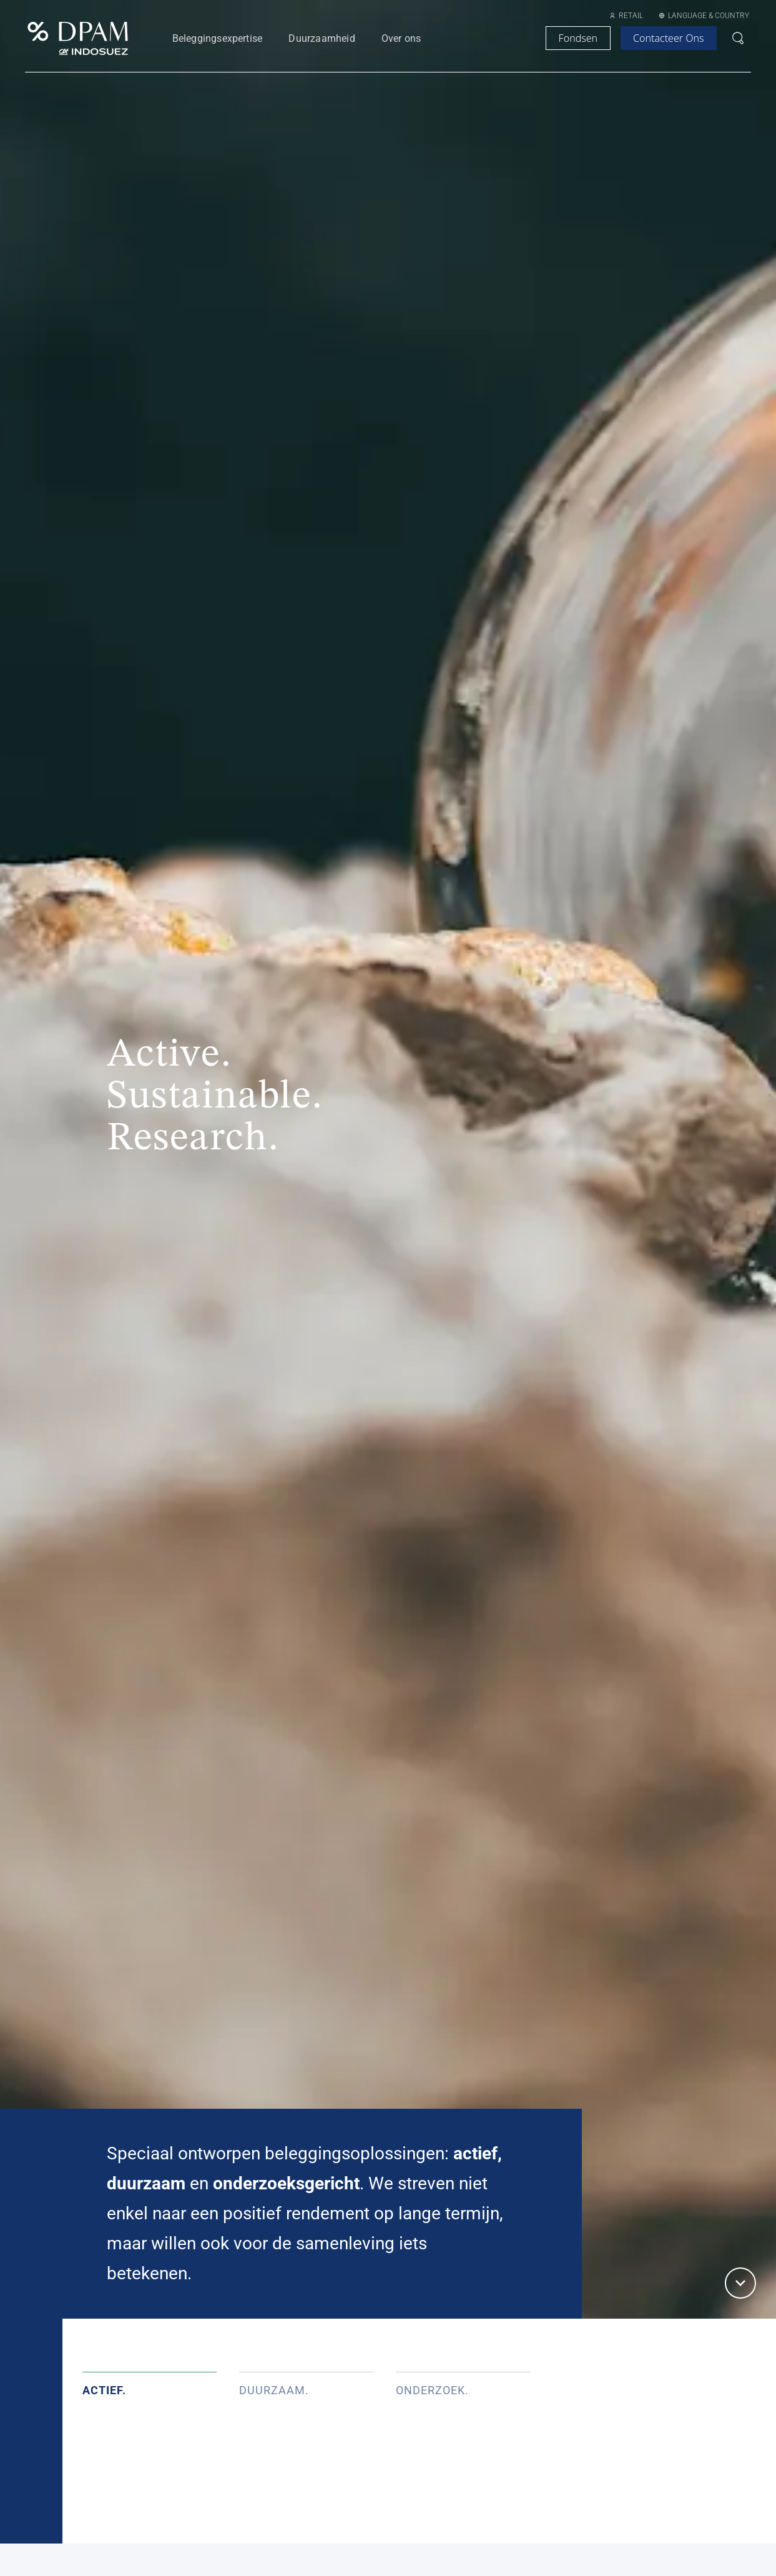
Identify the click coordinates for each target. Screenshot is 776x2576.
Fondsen (578, 38)
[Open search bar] (738, 38)
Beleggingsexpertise (217, 38)
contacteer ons (668, 38)
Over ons (401, 38)
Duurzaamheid (321, 38)
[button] (740, 2283)
